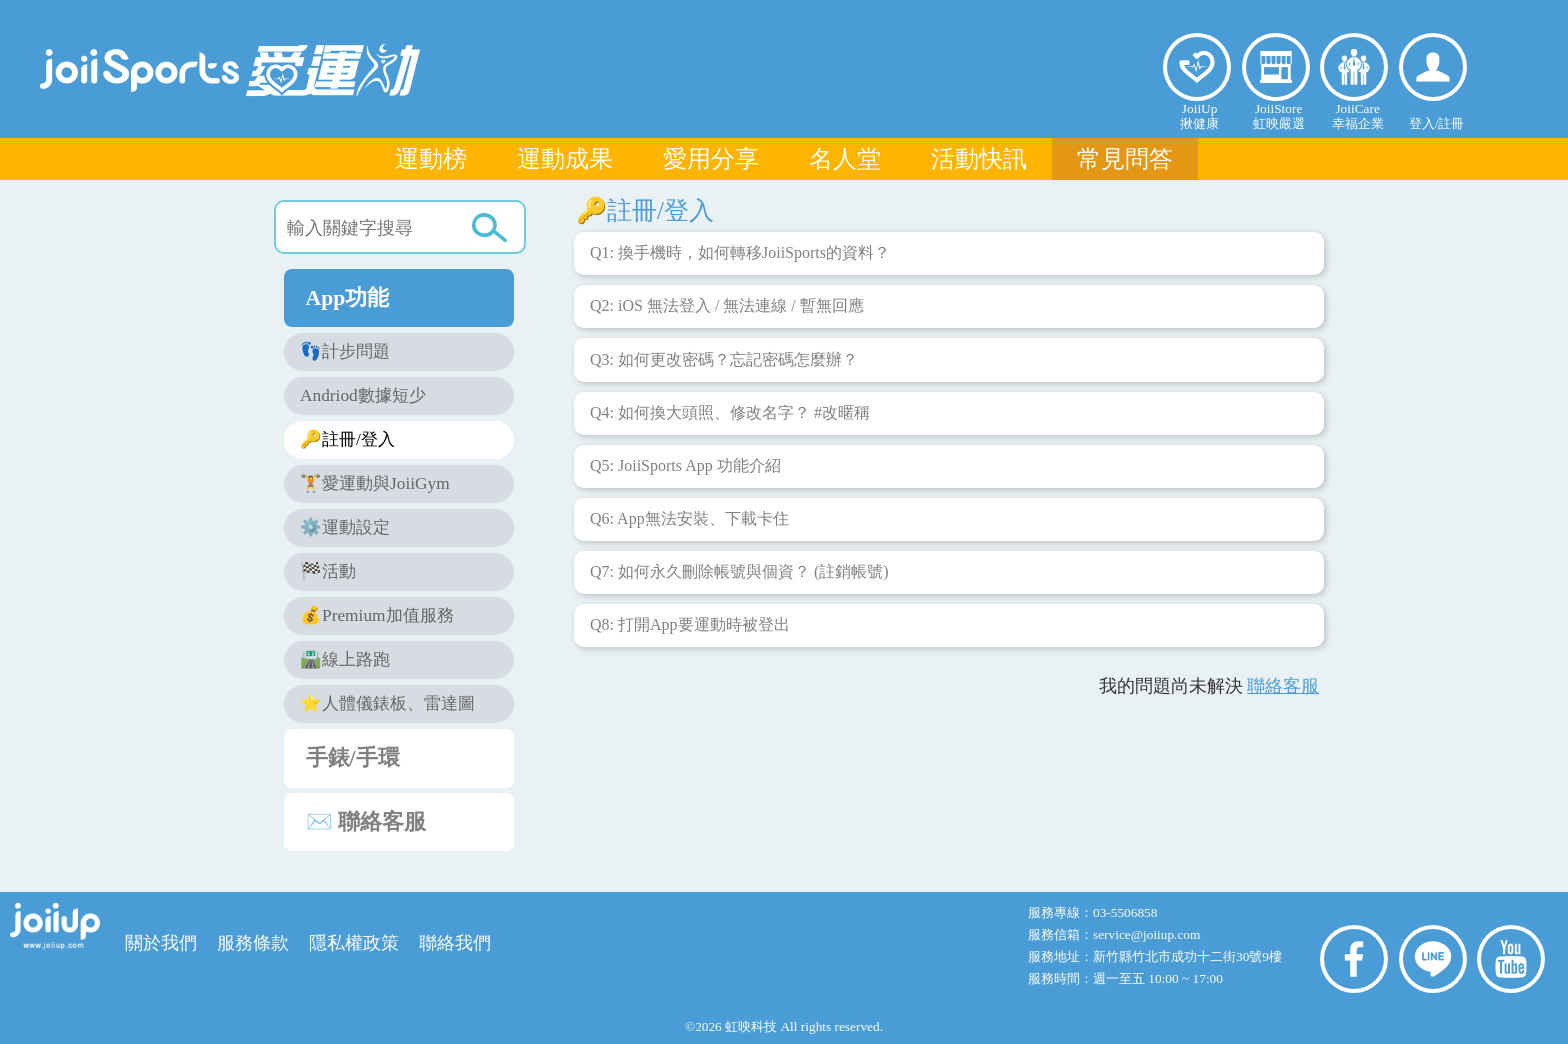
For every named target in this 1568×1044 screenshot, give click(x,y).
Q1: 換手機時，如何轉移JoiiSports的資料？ (744, 259)
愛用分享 (711, 159)
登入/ (1424, 123)
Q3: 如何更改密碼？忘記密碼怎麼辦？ (728, 366)
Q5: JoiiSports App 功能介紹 (689, 472)
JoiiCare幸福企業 (1358, 116)
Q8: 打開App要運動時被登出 (694, 631)
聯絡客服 (1283, 686)
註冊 (1451, 123)
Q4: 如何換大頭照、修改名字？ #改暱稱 (734, 419)
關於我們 (161, 943)
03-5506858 (1125, 912)
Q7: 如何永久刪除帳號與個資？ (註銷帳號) (743, 578)
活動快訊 (979, 159)
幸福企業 (1354, 67)
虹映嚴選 (1276, 67)
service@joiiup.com (1148, 934)
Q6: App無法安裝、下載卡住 (693, 525)
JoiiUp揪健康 (1199, 116)
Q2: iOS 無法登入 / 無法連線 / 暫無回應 (731, 312)
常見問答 (1125, 159)
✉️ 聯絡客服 (410, 821)
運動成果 (565, 159)
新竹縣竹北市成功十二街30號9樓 (1187, 956)
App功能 (410, 297)
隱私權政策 (354, 943)
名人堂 (845, 159)
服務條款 (253, 943)
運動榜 (431, 159)
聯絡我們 (455, 943)
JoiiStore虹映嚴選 (1279, 116)
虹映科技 (751, 1026)
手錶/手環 (410, 757)
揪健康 (1197, 67)
